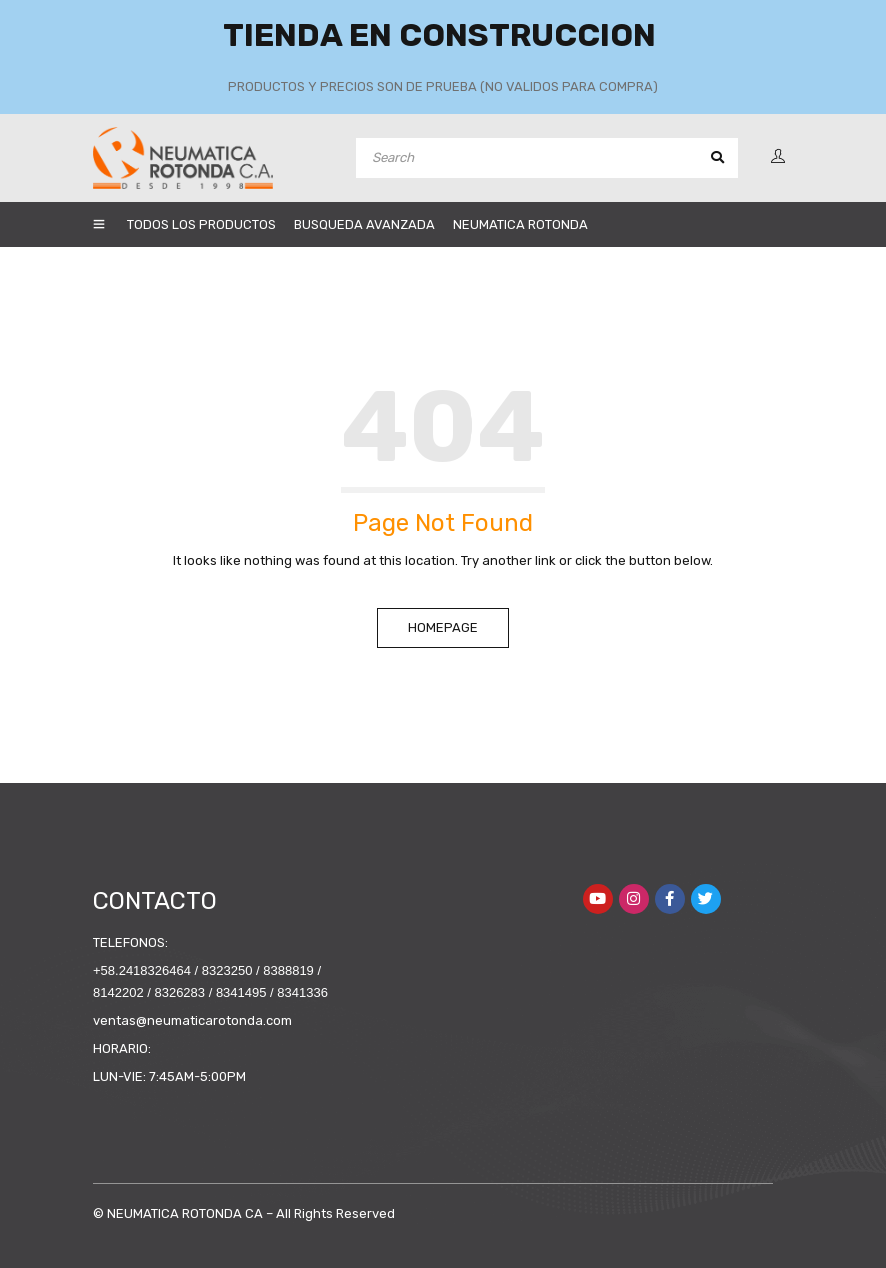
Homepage (443, 627)
